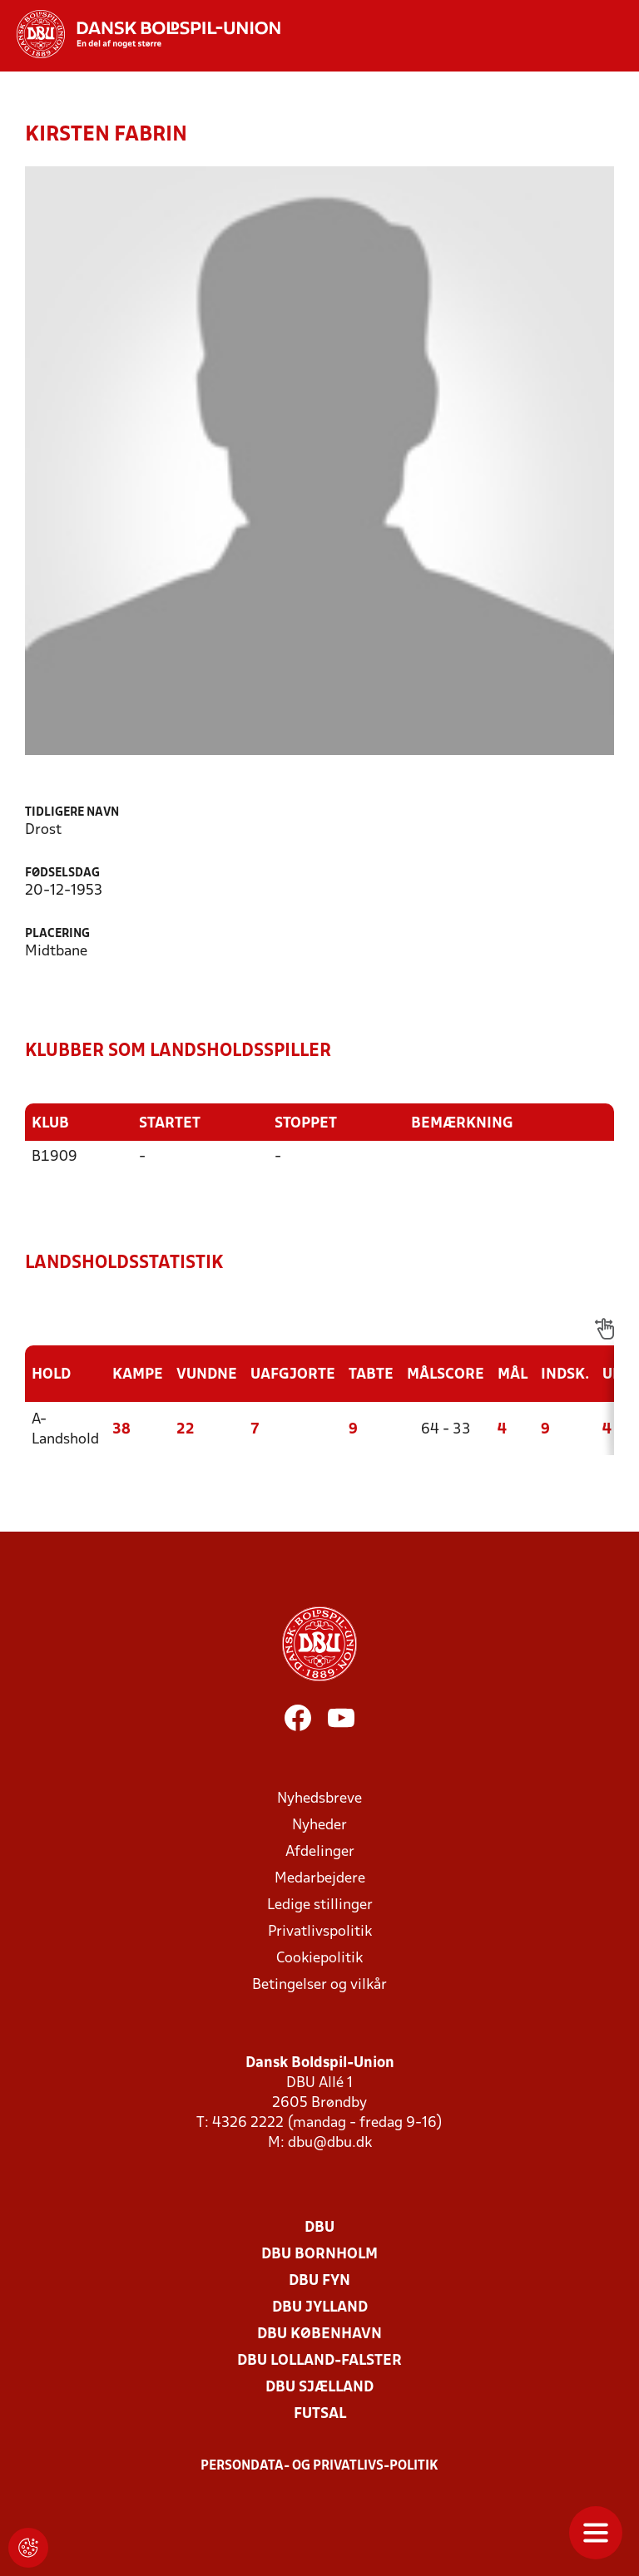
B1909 (54, 1156)
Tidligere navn (72, 812)
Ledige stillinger (320, 1904)
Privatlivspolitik (320, 1931)
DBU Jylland (320, 2307)
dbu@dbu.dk (330, 2142)
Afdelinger (319, 1851)
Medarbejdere (320, 1878)
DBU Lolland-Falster (319, 2360)
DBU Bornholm (319, 2254)
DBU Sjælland (319, 2387)
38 (121, 1429)
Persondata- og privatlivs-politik (319, 2465)
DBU (319, 2227)
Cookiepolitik (319, 1958)
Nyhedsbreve (319, 1798)
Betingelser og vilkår (319, 1984)
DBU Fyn (319, 2280)
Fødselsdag (62, 873)
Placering (57, 934)
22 (185, 1429)
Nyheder (319, 1825)
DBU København (319, 2334)
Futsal (320, 2413)
